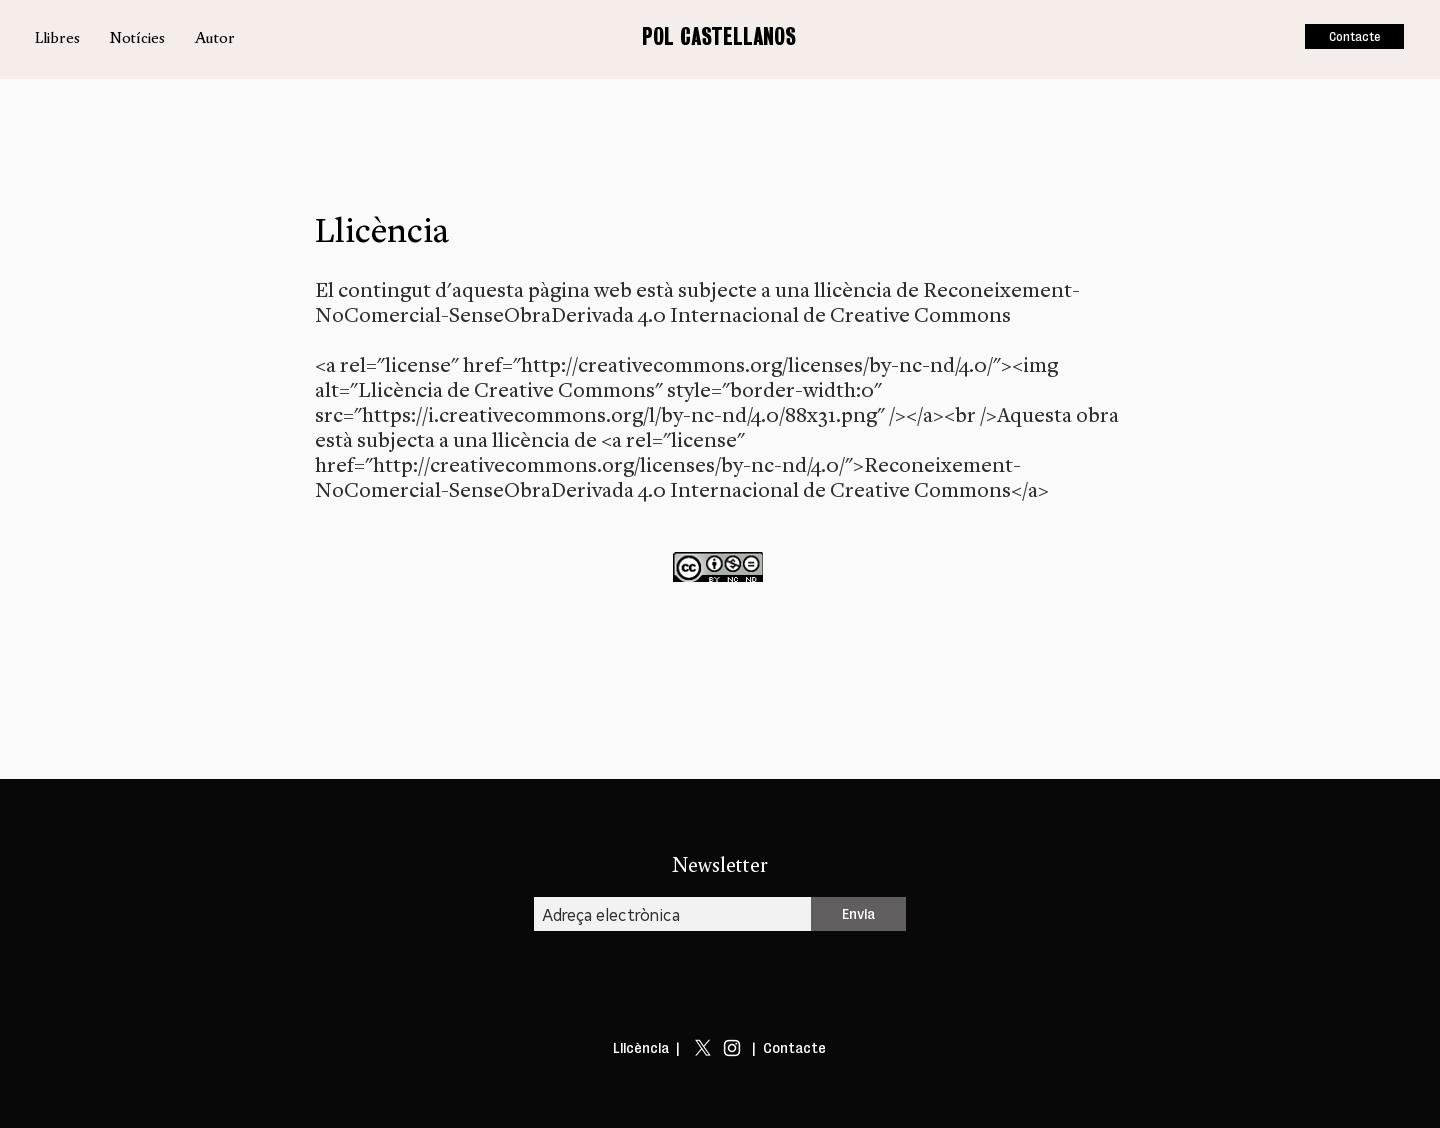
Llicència (641, 1048)
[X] (703, 1048)
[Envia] (858, 914)
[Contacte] (1354, 36)
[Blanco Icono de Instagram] (732, 1048)
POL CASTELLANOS (719, 36)
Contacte (794, 1048)
